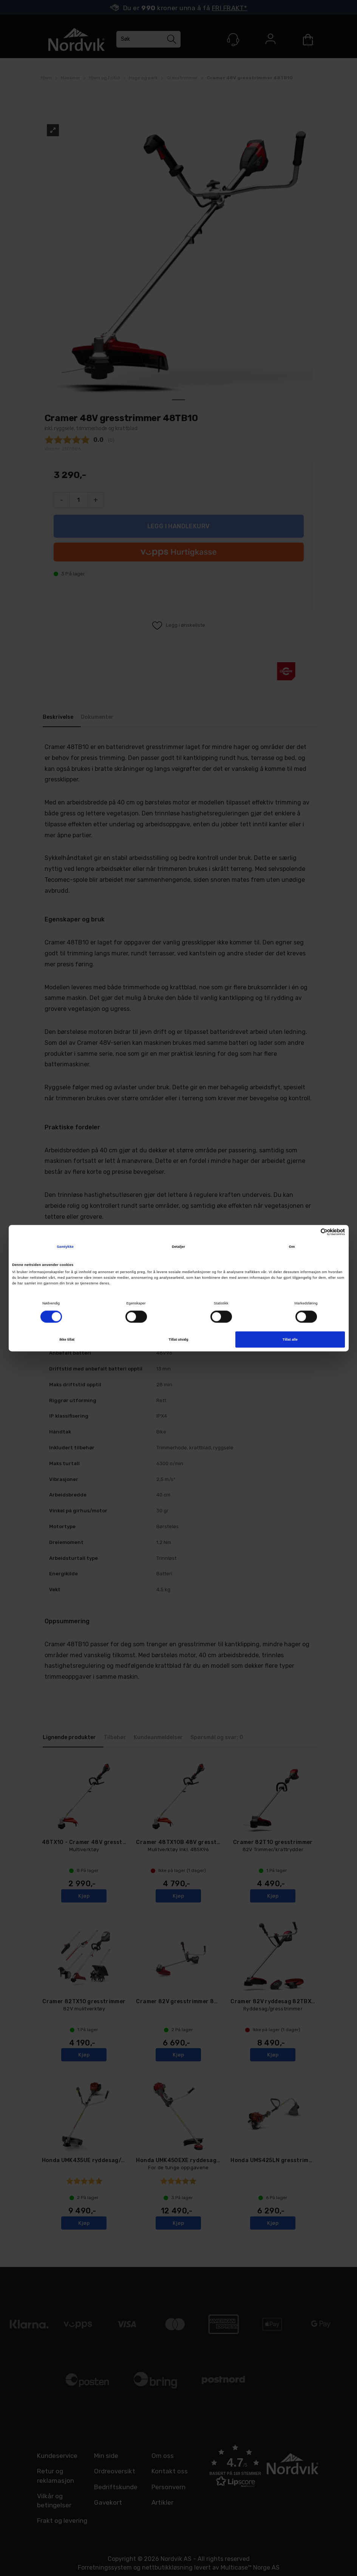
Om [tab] (292, 1247)
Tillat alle (290, 1339)
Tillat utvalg (179, 1339)
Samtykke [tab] (65, 1247)
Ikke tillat (66, 1339)
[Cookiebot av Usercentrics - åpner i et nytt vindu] (312, 1231)
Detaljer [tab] (178, 1247)
